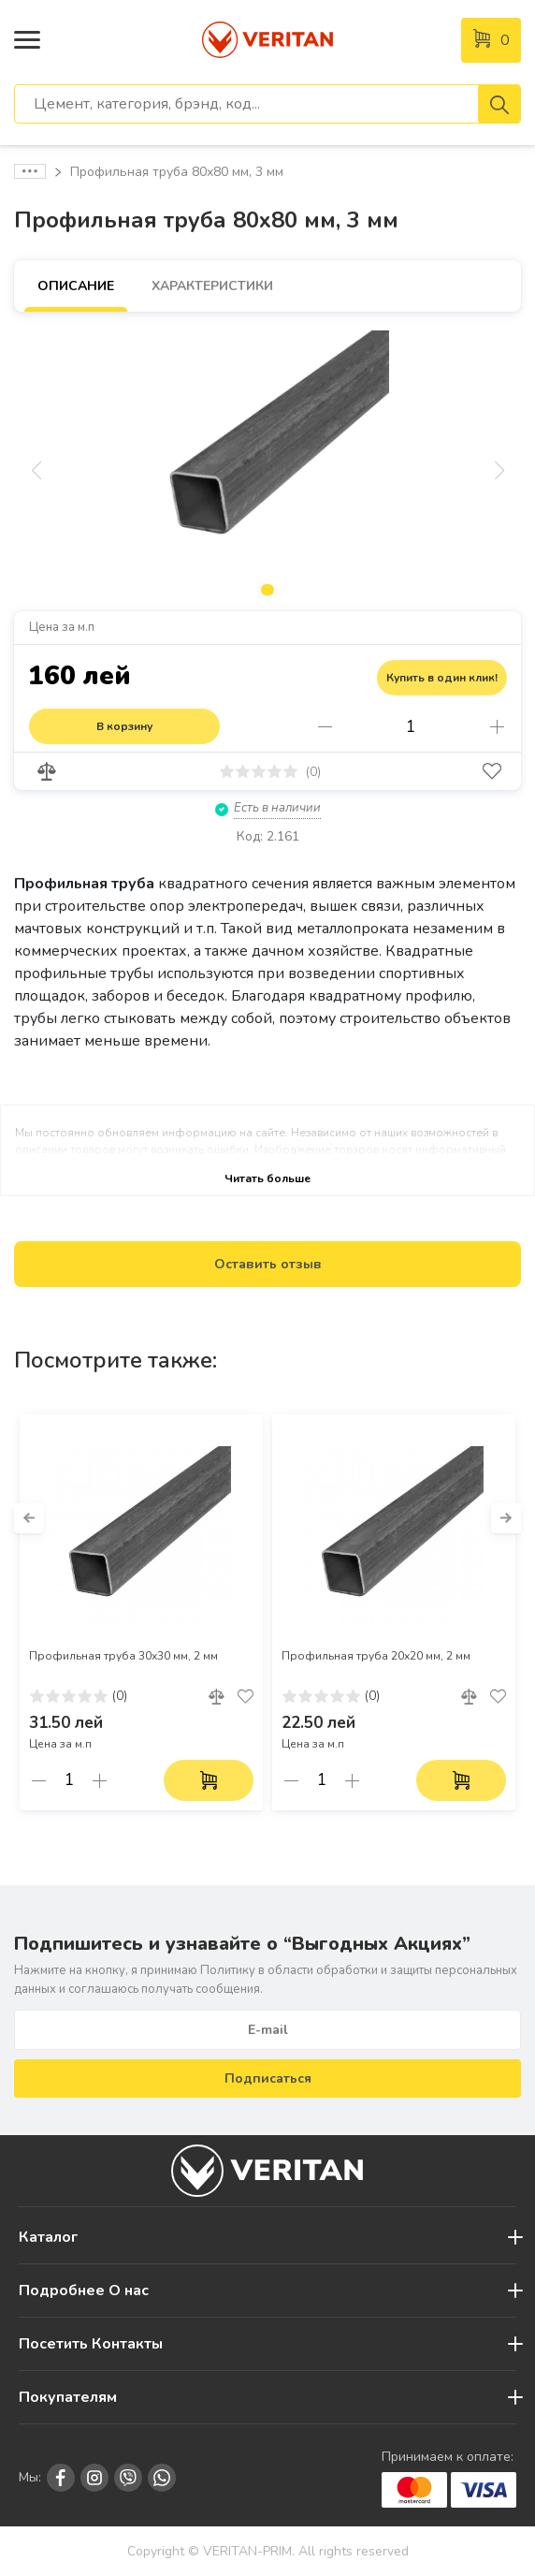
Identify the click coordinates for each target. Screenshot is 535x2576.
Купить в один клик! (442, 677)
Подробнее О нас (84, 2290)
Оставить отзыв (268, 1264)
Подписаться (267, 2078)
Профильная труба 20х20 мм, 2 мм (376, 1655)
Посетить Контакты (91, 2344)
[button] (29, 1518)
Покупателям (68, 2397)
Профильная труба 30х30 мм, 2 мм (123, 1655)
